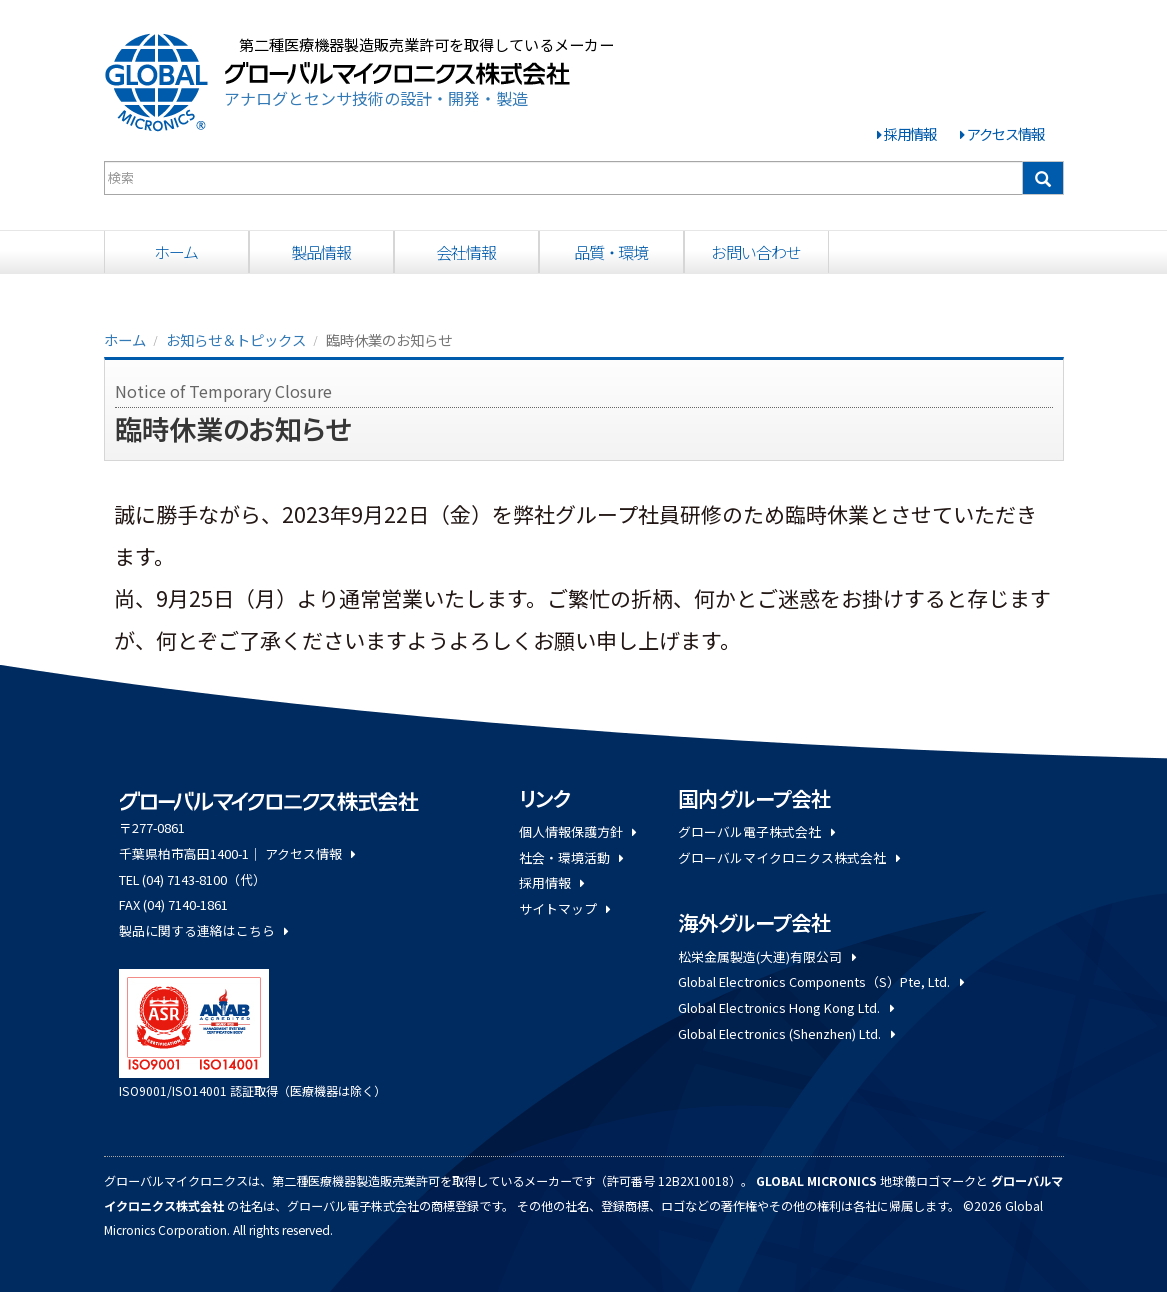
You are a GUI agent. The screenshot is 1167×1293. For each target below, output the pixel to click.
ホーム (176, 252)
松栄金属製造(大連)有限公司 (766, 956)
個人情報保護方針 (577, 831)
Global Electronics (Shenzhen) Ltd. (786, 1033)
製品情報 (321, 252)
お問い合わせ (755, 252)
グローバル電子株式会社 (756, 831)
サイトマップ (564, 908)
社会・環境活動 (571, 857)
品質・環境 (611, 252)
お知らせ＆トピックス (236, 339)
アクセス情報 (1005, 133)
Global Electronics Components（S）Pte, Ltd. (820, 981)
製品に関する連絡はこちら (203, 930)
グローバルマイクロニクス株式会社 (788, 857)
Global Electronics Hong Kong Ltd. (785, 1007)
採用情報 (910, 133)
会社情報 (466, 252)
